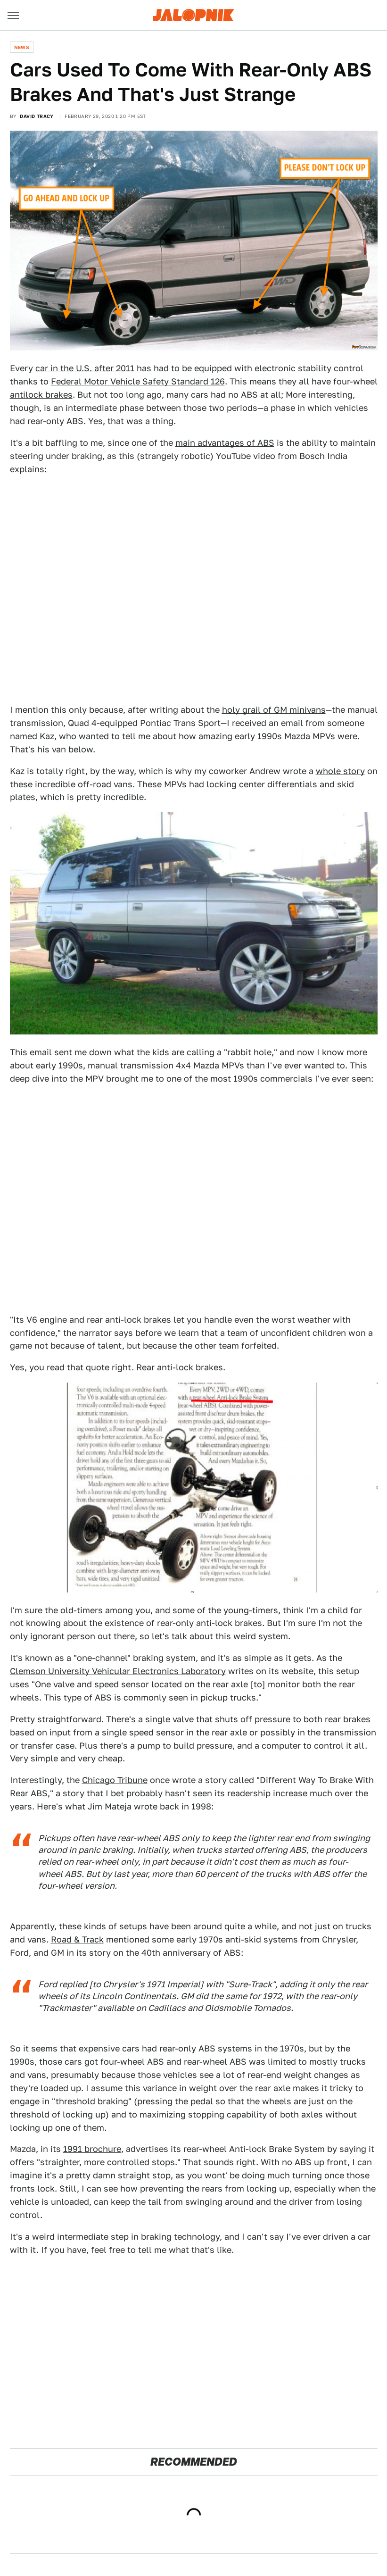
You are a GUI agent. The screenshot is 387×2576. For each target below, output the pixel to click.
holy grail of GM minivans (274, 710)
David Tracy (36, 116)
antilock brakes (41, 395)
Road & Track (77, 1939)
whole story (340, 771)
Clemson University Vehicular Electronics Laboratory (118, 1671)
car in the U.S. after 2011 (84, 368)
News (22, 47)
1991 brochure (92, 2149)
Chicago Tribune (115, 1780)
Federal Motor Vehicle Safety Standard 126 (138, 381)
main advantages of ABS (224, 443)
